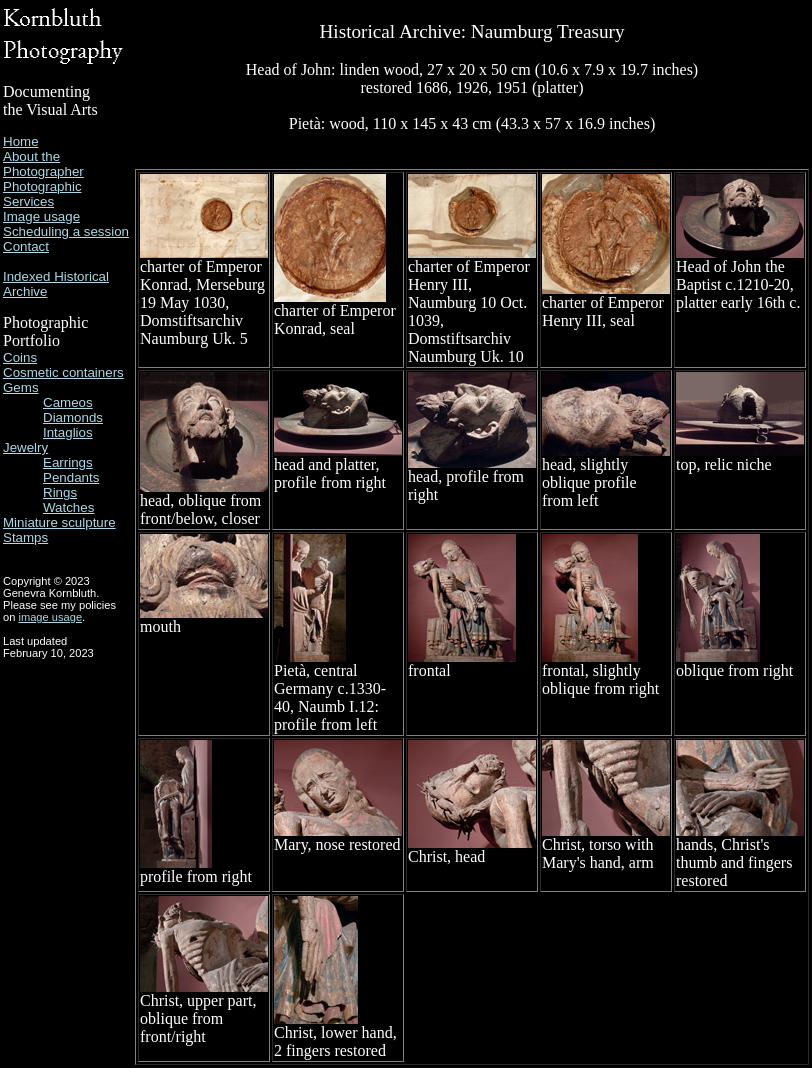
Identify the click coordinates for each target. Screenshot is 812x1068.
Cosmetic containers (63, 372)
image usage (50, 617)
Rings (60, 492)
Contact (26, 246)
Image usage (41, 216)
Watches (68, 507)
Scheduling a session (66, 231)
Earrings (68, 462)
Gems (21, 387)
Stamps (25, 537)
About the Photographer (43, 164)
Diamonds (73, 417)
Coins (20, 357)
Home (21, 141)
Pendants (71, 477)
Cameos (68, 402)
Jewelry (25, 447)
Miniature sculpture (59, 522)
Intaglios (68, 432)
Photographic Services (42, 194)
